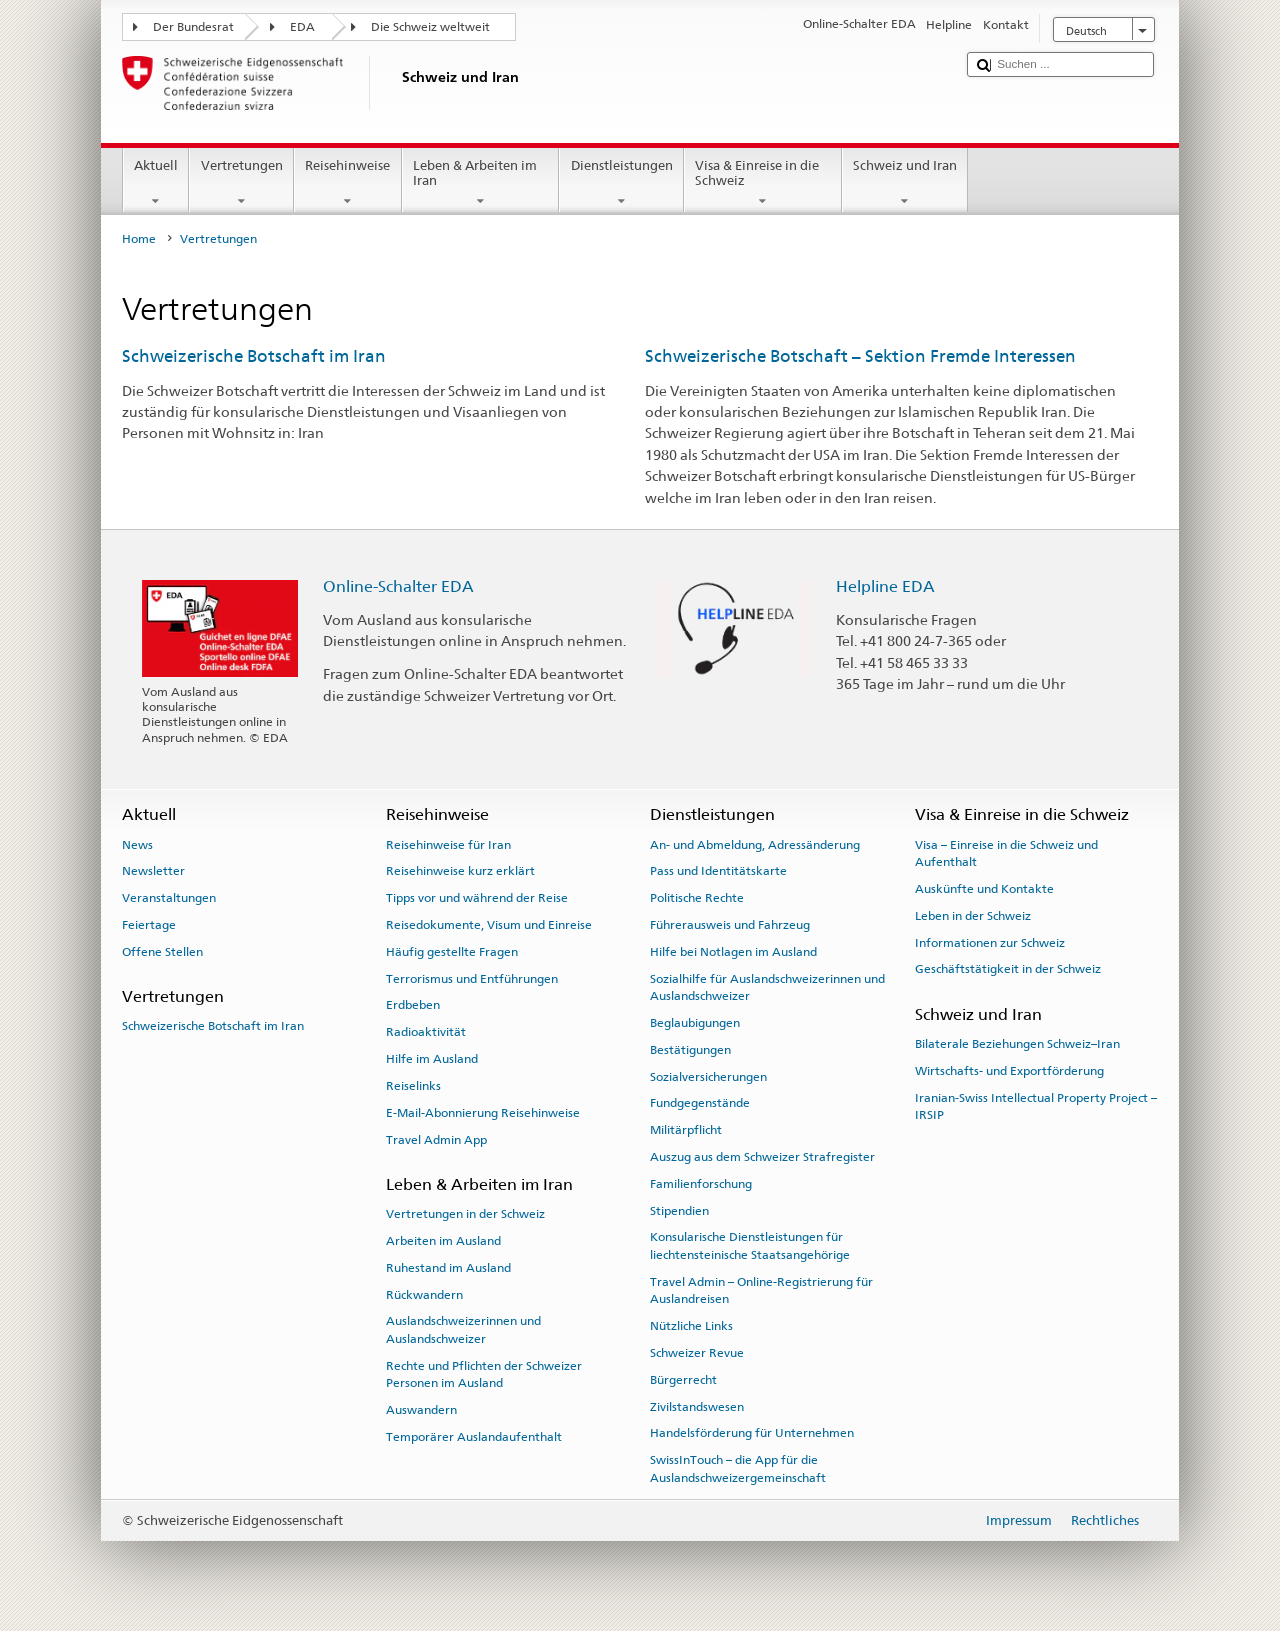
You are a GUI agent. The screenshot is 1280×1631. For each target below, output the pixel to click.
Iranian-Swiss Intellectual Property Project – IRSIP (1036, 1105)
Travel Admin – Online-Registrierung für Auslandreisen (761, 1290)
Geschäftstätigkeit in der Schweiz (1008, 969)
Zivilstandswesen (697, 1406)
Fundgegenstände (700, 1103)
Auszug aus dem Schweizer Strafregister (762, 1157)
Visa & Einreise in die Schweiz (763, 183)
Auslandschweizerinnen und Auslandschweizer (463, 1329)
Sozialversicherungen (708, 1076)
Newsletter (153, 871)
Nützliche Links (691, 1326)
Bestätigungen (690, 1050)
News (137, 844)
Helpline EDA (885, 586)
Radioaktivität (426, 1032)
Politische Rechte (697, 898)
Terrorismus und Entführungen (472, 979)
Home (139, 239)
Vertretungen (241, 183)
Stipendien (679, 1210)
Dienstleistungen (621, 183)
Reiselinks (413, 1086)
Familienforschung (701, 1184)
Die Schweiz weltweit (430, 27)
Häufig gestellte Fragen (452, 952)
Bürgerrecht (683, 1380)
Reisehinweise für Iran (448, 844)
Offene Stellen (162, 952)
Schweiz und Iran (905, 183)
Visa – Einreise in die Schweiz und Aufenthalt (1006, 852)
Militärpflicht (686, 1130)
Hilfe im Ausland (432, 1059)
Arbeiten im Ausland (443, 1241)
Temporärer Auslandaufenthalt (474, 1437)
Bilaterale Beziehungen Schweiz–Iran (1017, 1044)
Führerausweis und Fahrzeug (730, 925)
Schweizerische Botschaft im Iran (254, 356)
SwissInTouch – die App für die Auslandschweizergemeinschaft (738, 1468)
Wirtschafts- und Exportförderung (1009, 1071)
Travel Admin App (436, 1139)
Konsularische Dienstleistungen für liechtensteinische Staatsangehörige (750, 1245)
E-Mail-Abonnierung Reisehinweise (483, 1113)
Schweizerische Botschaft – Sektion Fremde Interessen (860, 356)
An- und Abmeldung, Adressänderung (755, 844)
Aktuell (156, 183)
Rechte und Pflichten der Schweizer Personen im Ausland (484, 1373)
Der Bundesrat (193, 27)
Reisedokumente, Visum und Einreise (489, 925)
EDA (302, 27)
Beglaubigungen (695, 1023)
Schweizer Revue (697, 1353)
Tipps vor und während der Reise (477, 898)
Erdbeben (413, 1005)
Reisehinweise (348, 183)
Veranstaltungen (169, 898)
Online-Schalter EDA (398, 586)
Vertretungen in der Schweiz (465, 1214)
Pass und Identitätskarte (718, 871)
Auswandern (421, 1410)
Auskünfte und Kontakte (984, 889)
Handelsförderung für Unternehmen (752, 1433)
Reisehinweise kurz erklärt (460, 871)
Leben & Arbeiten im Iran (481, 183)
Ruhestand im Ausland (448, 1268)
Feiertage (149, 925)
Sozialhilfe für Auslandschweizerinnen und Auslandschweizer (767, 987)
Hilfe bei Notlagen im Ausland (733, 952)
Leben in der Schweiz (973, 916)
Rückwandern (424, 1294)
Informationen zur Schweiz (990, 942)
